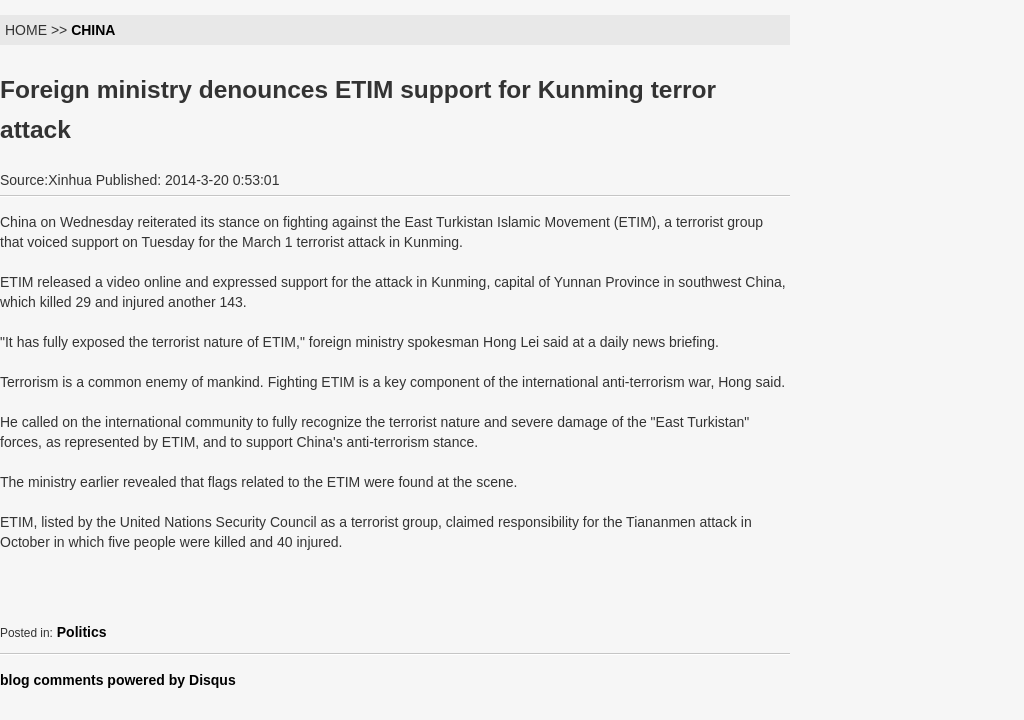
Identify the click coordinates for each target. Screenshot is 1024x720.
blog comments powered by (118, 680)
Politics (82, 632)
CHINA (93, 30)
